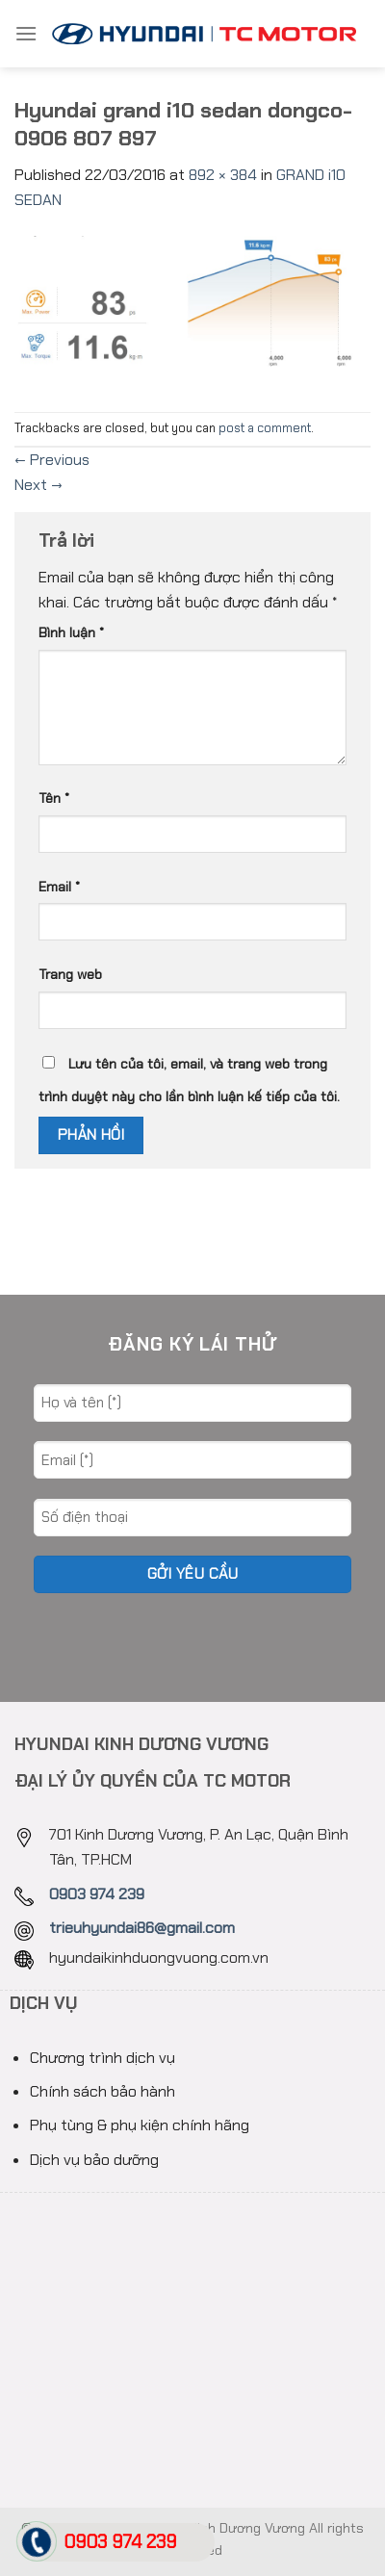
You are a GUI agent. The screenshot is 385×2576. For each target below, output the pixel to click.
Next (38, 485)
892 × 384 (223, 175)
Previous (52, 460)
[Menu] (26, 33)
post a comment (264, 428)
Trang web (70, 974)
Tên (53, 798)
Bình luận (71, 632)
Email (59, 886)
